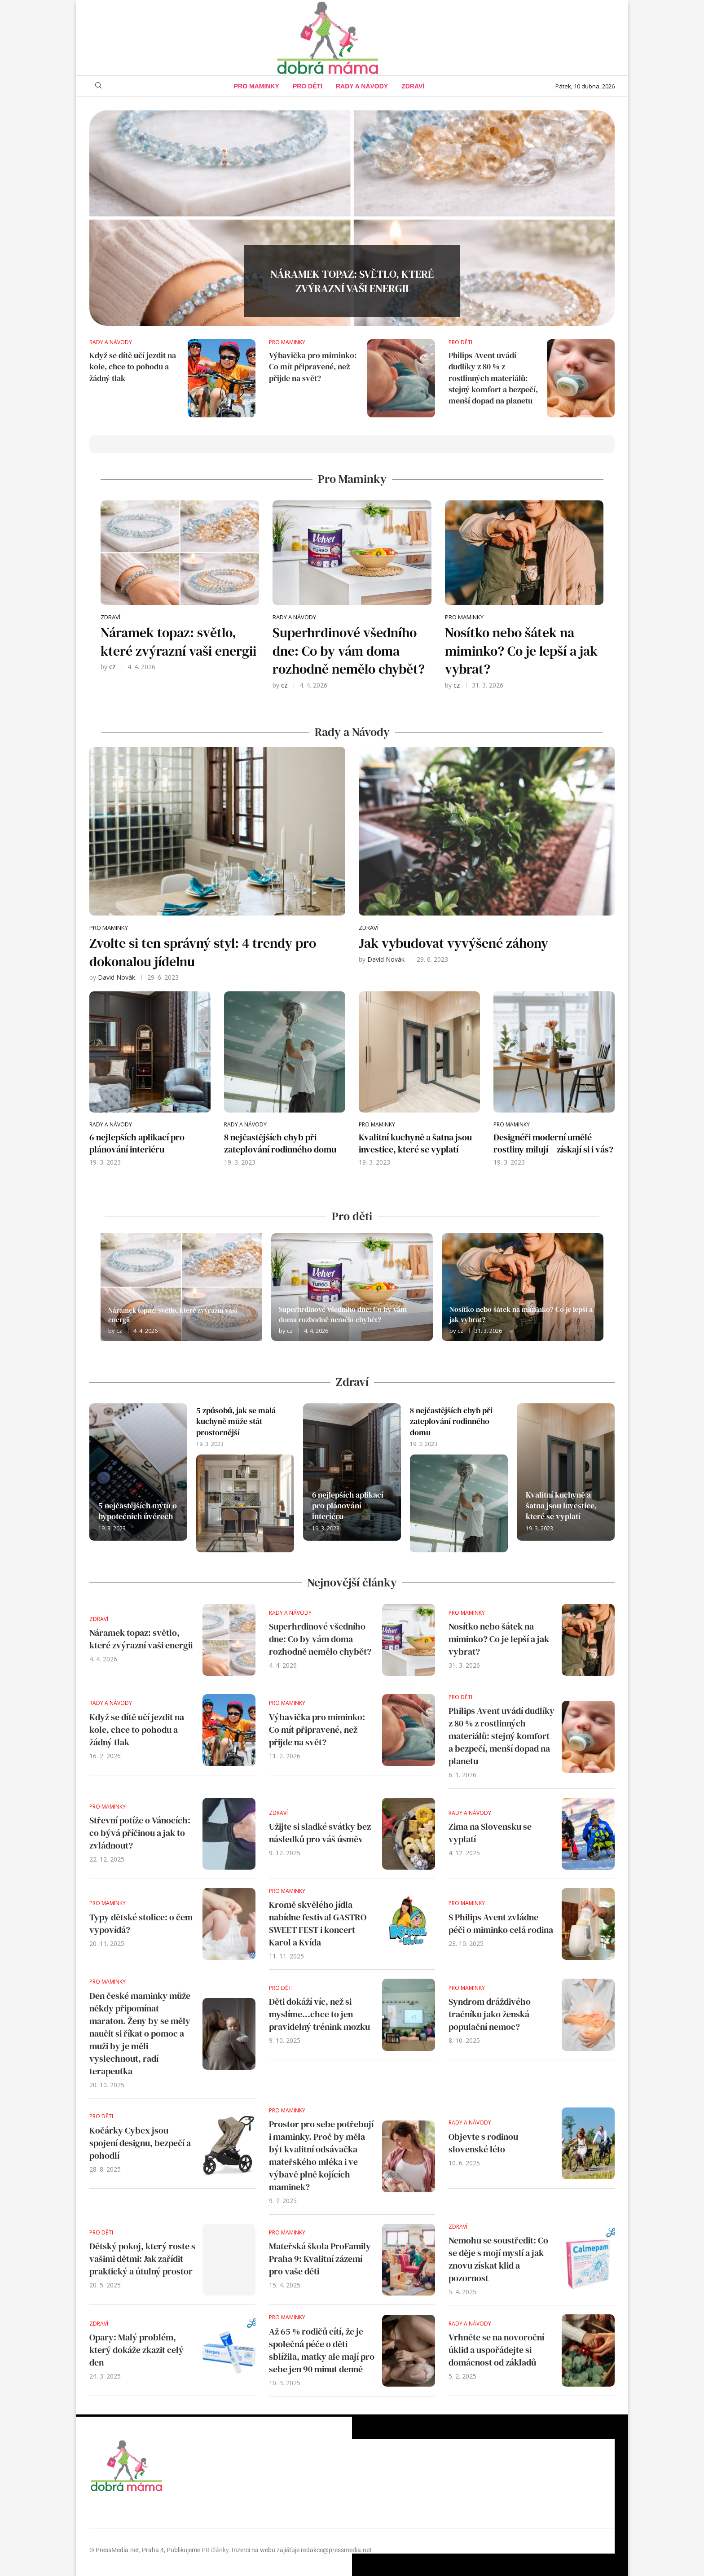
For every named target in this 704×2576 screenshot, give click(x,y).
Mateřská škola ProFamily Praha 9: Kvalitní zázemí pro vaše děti (320, 2259)
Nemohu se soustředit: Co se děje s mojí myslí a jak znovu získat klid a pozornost (498, 2259)
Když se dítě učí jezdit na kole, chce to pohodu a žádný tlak (132, 366)
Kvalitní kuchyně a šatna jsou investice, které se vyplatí (415, 1143)
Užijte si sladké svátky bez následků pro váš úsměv (320, 1832)
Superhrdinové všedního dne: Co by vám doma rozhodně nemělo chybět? (349, 650)
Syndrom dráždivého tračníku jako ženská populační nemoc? (490, 2014)
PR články (215, 2550)
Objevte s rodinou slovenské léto (483, 2142)
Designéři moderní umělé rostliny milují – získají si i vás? (553, 1143)
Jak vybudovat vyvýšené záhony (453, 943)
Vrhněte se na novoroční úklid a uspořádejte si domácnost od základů (496, 2350)
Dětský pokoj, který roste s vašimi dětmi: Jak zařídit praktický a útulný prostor (142, 2259)
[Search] (98, 86)
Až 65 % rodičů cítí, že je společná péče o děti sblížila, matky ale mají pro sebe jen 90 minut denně (321, 2350)
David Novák (116, 977)
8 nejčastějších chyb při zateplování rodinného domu (280, 1143)
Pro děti (307, 86)
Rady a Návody (362, 86)
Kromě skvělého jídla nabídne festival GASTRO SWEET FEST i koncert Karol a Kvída (317, 1923)
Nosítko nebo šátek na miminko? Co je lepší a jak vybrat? (521, 650)
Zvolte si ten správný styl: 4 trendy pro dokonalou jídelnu (202, 952)
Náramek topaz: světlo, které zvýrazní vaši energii (352, 292)
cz (112, 666)
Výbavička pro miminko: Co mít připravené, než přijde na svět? (312, 366)
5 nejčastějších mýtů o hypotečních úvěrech (137, 1511)
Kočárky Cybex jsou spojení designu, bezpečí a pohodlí (140, 2143)
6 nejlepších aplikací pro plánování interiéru (137, 1143)
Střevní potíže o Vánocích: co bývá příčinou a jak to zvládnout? (139, 1833)
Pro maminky (256, 86)
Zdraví (412, 86)
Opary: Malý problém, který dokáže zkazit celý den (136, 2350)
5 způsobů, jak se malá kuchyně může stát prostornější (236, 1421)
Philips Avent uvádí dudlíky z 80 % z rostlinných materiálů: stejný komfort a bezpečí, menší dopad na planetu (493, 378)
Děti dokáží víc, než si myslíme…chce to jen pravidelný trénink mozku (319, 2014)
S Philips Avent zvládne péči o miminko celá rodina (501, 1923)
